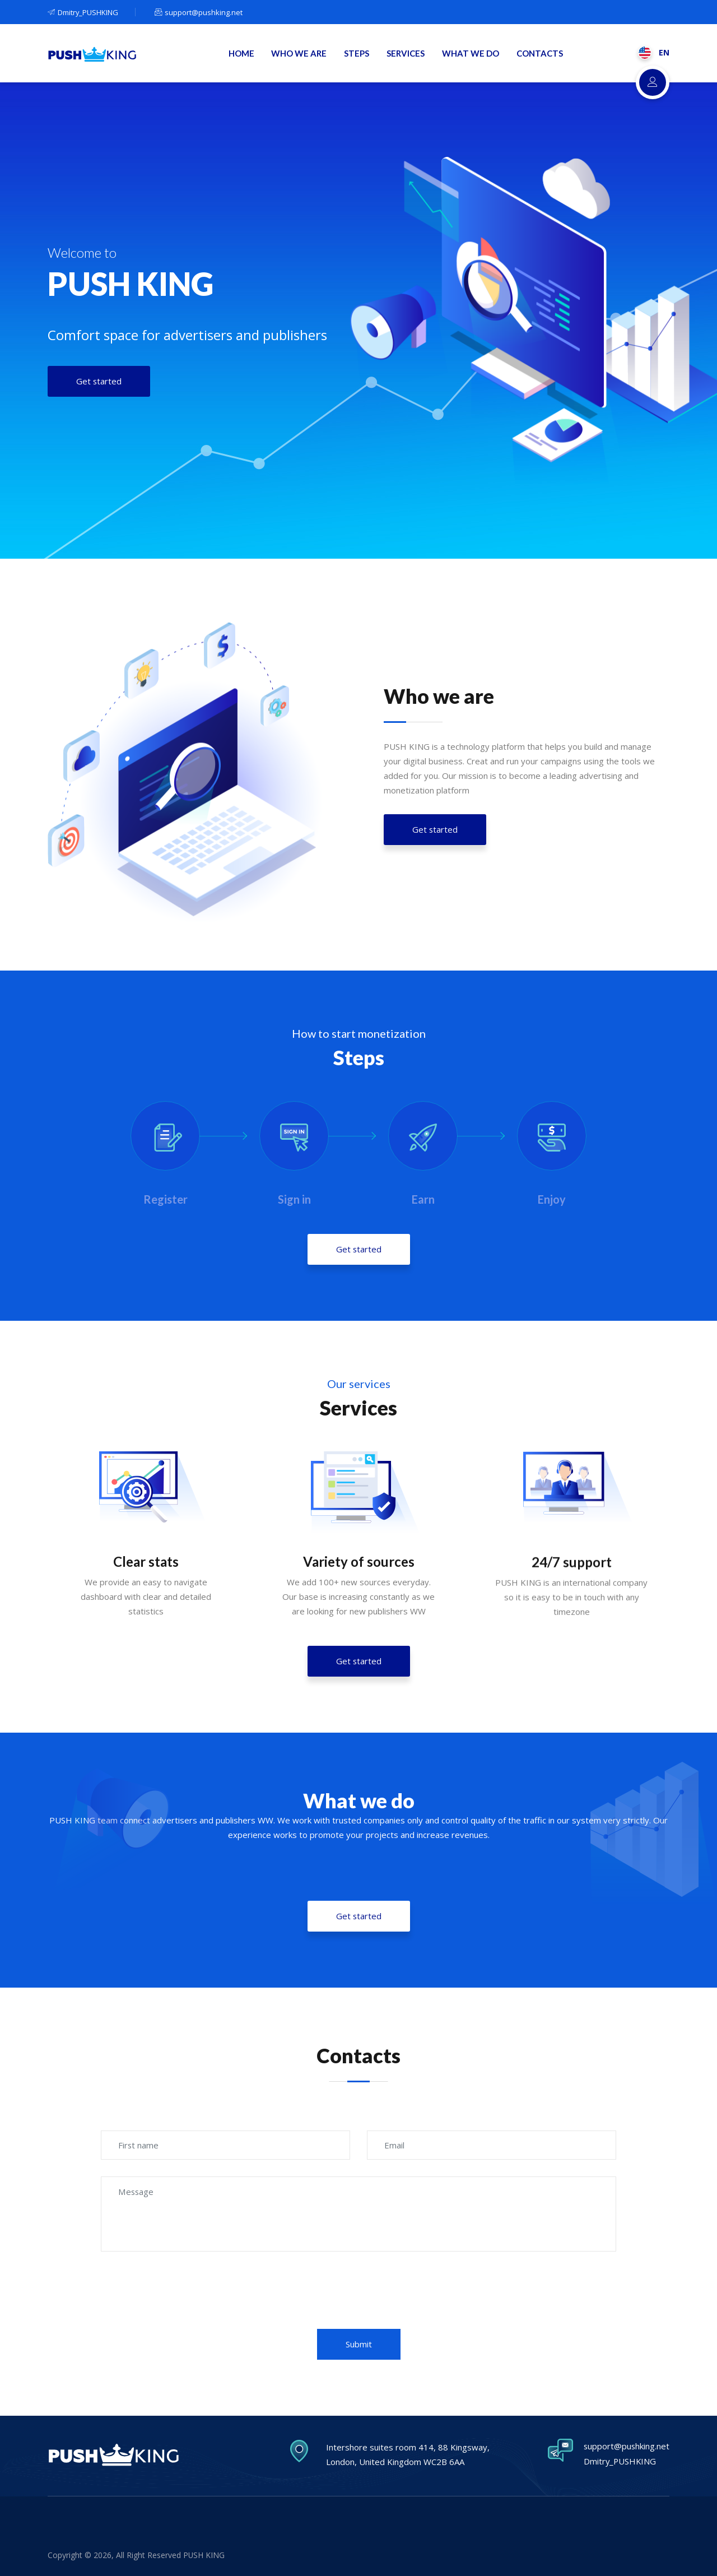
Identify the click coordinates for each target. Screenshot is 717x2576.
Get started (435, 868)
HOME (244, 54)
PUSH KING (204, 2555)
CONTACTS (539, 54)
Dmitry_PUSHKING (83, 12)
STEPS (358, 54)
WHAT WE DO (471, 54)
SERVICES (407, 54)
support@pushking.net (199, 12)
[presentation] (358, 2311)
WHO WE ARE (301, 54)
